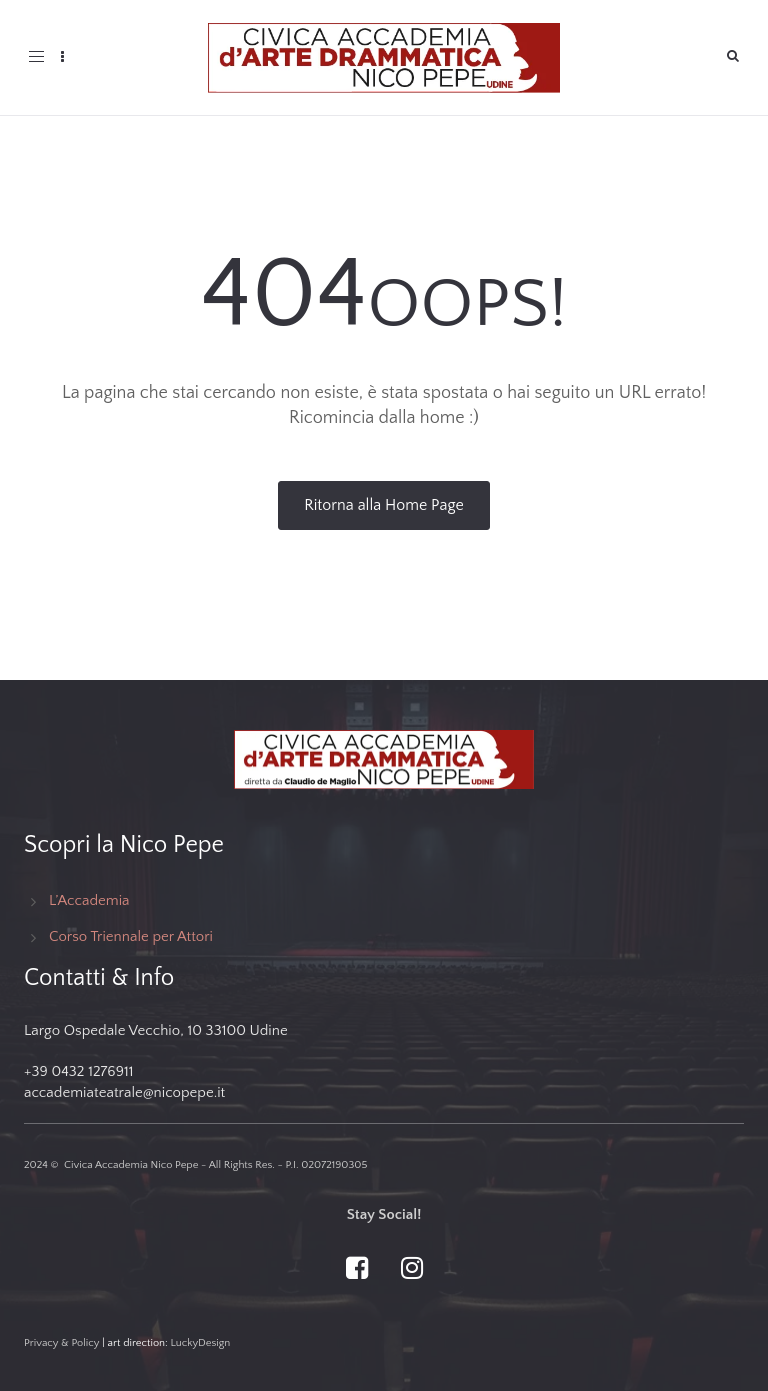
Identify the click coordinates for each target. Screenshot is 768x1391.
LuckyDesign (200, 1343)
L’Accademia (89, 900)
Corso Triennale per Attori (131, 936)
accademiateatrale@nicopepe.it (124, 1092)
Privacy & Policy (62, 1343)
